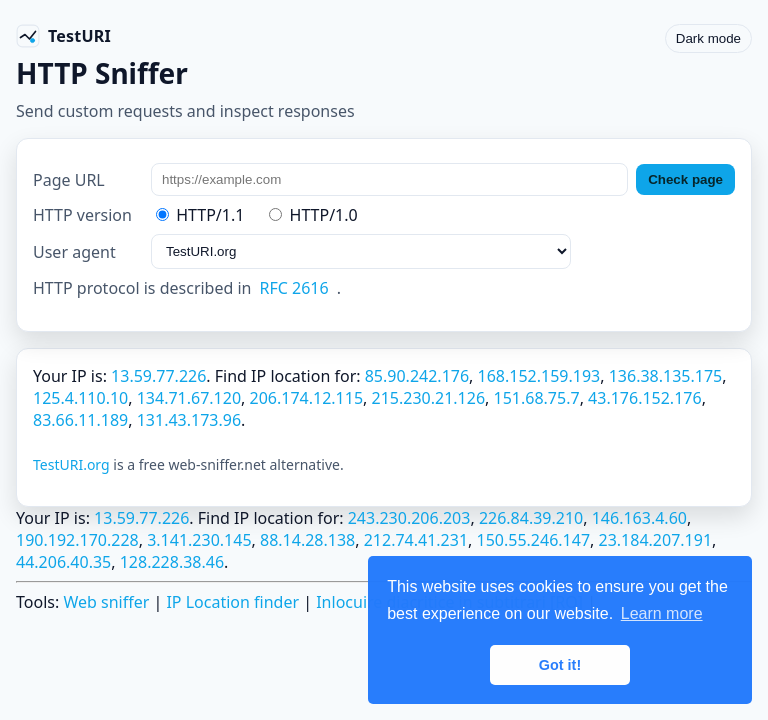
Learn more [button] (662, 613)
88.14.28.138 (307, 540)
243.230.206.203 (409, 518)
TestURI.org (71, 464)
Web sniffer (106, 602)
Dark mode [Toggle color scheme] (708, 38)
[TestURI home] (63, 36)
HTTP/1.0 (313, 215)
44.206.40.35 (63, 562)
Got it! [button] (560, 665)
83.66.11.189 (80, 420)
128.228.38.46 (172, 562)
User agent (74, 252)
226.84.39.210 (531, 518)
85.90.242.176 (417, 376)
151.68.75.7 (537, 398)
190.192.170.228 (77, 540)
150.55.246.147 (534, 540)
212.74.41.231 (416, 540)
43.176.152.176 (645, 398)
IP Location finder (232, 602)
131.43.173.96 (189, 420)
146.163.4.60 (639, 518)
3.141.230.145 (199, 540)
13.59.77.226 (158, 376)
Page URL (69, 180)
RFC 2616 (294, 288)
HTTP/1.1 (200, 215)
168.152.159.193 (539, 376)
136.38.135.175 (666, 376)
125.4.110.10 (80, 398)
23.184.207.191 (656, 540)
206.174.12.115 (307, 398)
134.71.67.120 (189, 398)
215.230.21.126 (429, 398)
